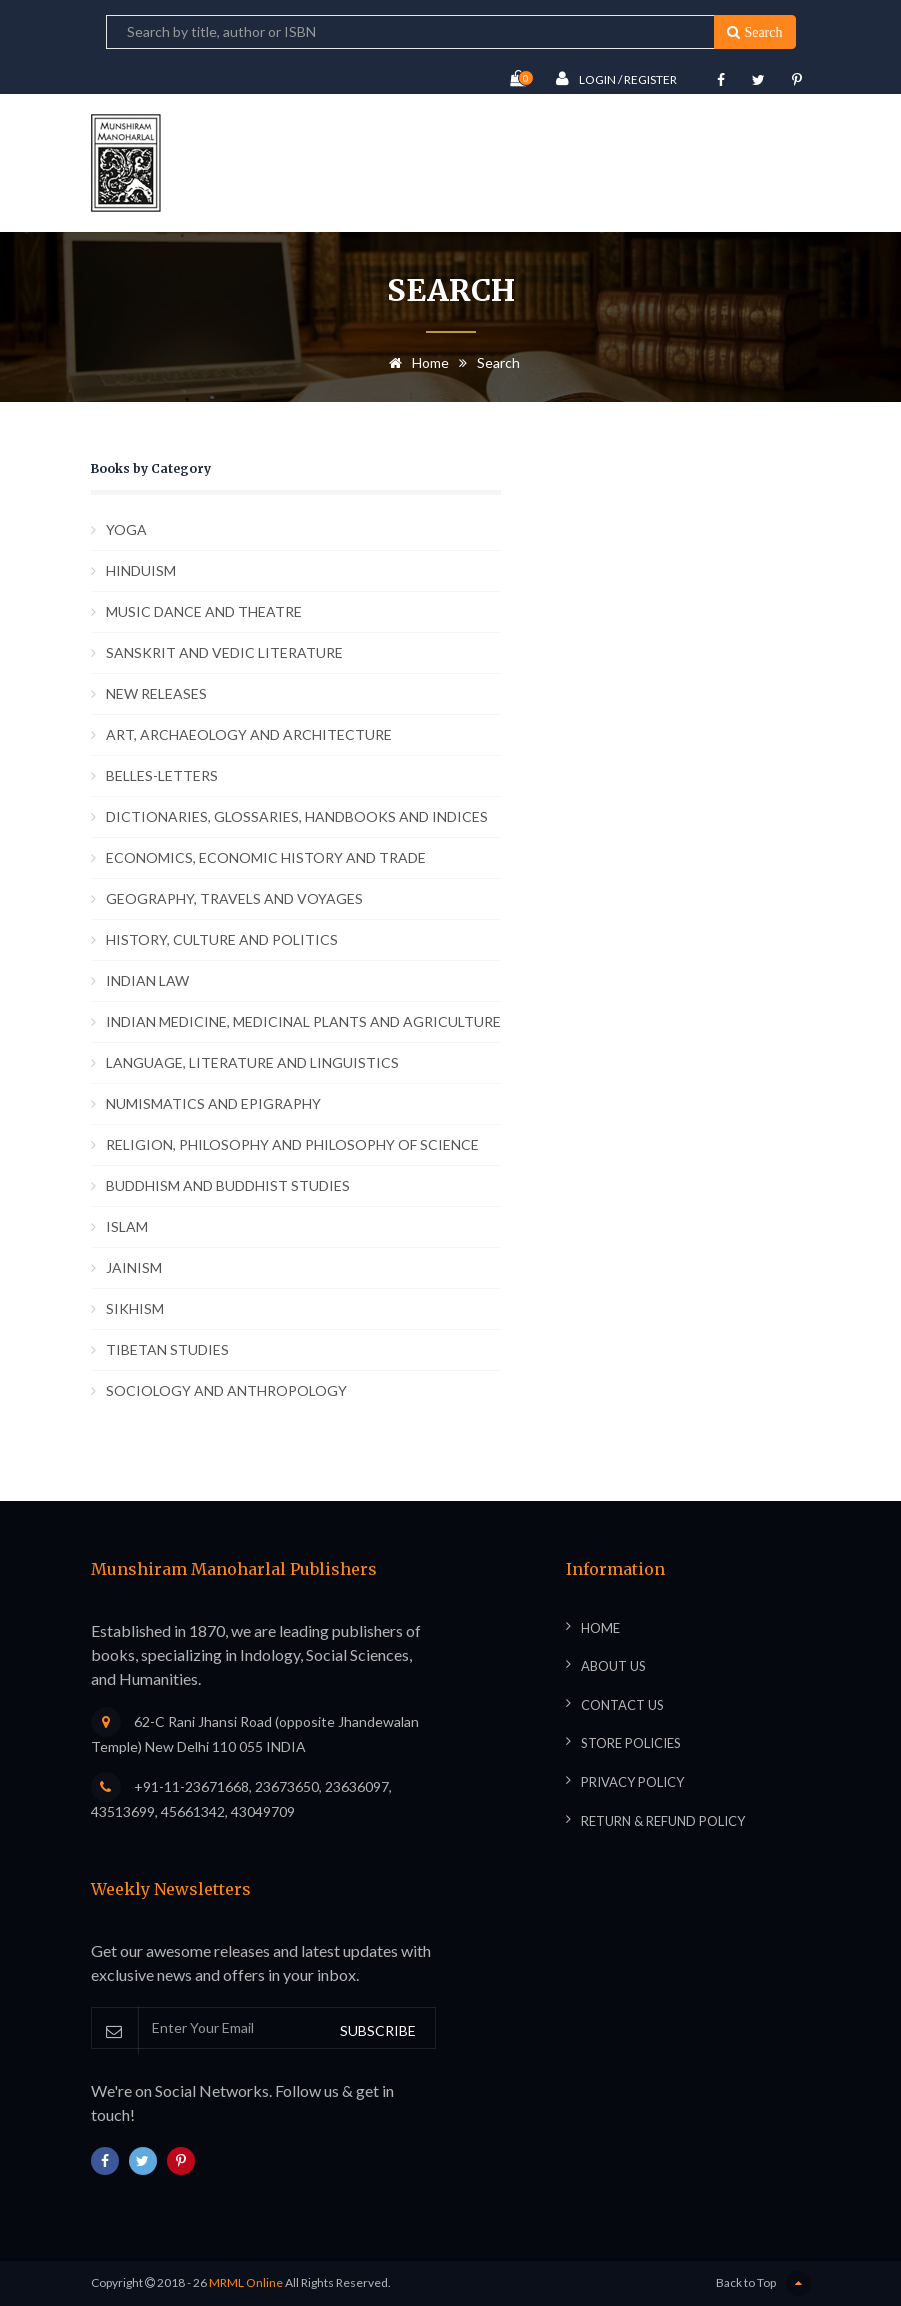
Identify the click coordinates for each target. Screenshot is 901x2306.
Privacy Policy (632, 1782)
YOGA (126, 529)
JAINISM (134, 1267)
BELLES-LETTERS (162, 775)
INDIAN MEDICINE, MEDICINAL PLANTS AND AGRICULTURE (303, 1021)
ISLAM (127, 1226)
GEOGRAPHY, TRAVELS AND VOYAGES (234, 898)
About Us (613, 1666)
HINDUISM (141, 570)
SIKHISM (135, 1308)
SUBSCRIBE (378, 2030)
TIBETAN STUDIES (167, 1349)
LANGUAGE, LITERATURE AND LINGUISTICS (252, 1062)
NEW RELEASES (156, 693)
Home (415, 362)
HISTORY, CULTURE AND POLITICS (222, 939)
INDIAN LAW (147, 980)
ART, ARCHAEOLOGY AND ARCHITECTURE (249, 734)
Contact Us (622, 1705)
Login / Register (616, 78)
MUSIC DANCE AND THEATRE (204, 611)
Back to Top (763, 2283)
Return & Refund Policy (663, 1821)
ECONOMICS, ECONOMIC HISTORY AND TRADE (266, 857)
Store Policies (631, 1743)
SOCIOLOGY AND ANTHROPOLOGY (226, 1390)
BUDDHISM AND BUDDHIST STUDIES (228, 1185)
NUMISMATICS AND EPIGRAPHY (213, 1103)
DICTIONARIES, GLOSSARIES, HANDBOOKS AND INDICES (297, 816)
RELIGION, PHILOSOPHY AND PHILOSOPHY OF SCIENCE (292, 1144)
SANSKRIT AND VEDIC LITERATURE (224, 652)
